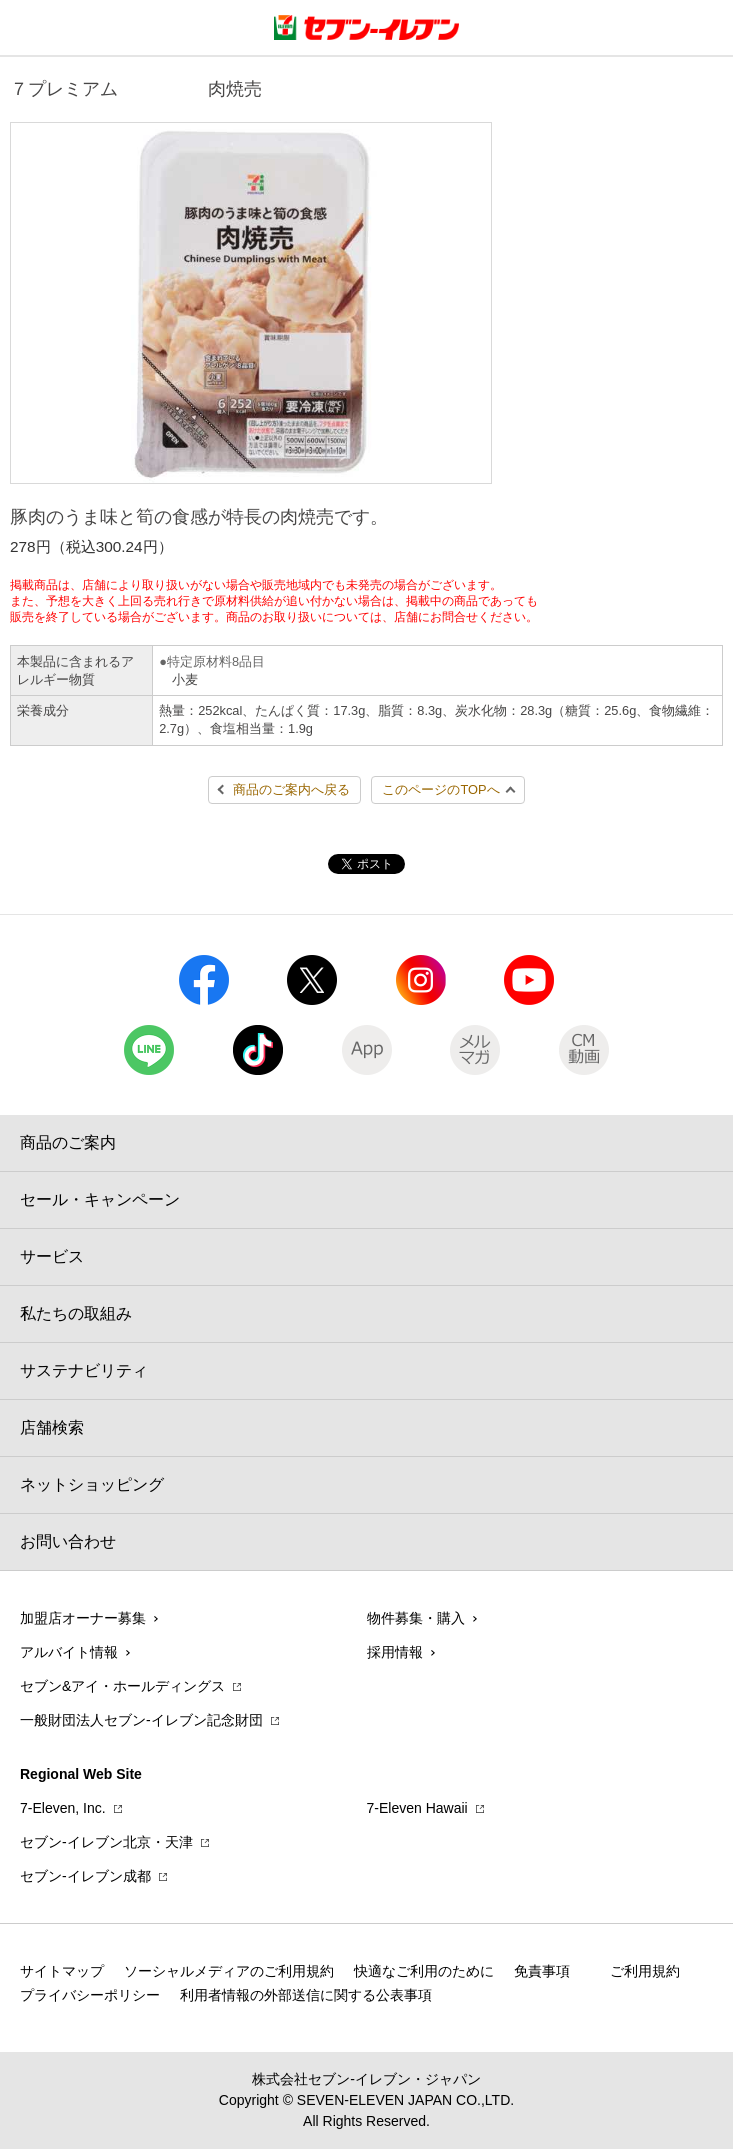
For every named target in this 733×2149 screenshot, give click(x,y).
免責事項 (542, 1971)
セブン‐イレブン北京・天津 (106, 1842)
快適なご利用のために (424, 1971)
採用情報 (395, 1652)
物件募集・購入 (416, 1618)
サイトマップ (62, 1971)
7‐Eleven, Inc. (63, 1808)
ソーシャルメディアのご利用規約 (229, 1971)
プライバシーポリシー (90, 1995)
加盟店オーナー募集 (83, 1618)
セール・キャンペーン (100, 1199)
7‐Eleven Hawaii (417, 1808)
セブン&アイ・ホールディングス (122, 1686)
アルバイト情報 (69, 1652)
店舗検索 (52, 1427)
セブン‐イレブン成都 (85, 1876)
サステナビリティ (84, 1370)
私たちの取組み (76, 1313)
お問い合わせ (68, 1541)
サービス (52, 1256)
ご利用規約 (645, 1971)
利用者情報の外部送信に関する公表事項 (306, 1995)
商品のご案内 (68, 1142)
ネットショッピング (92, 1484)
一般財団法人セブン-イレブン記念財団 (141, 1720)
